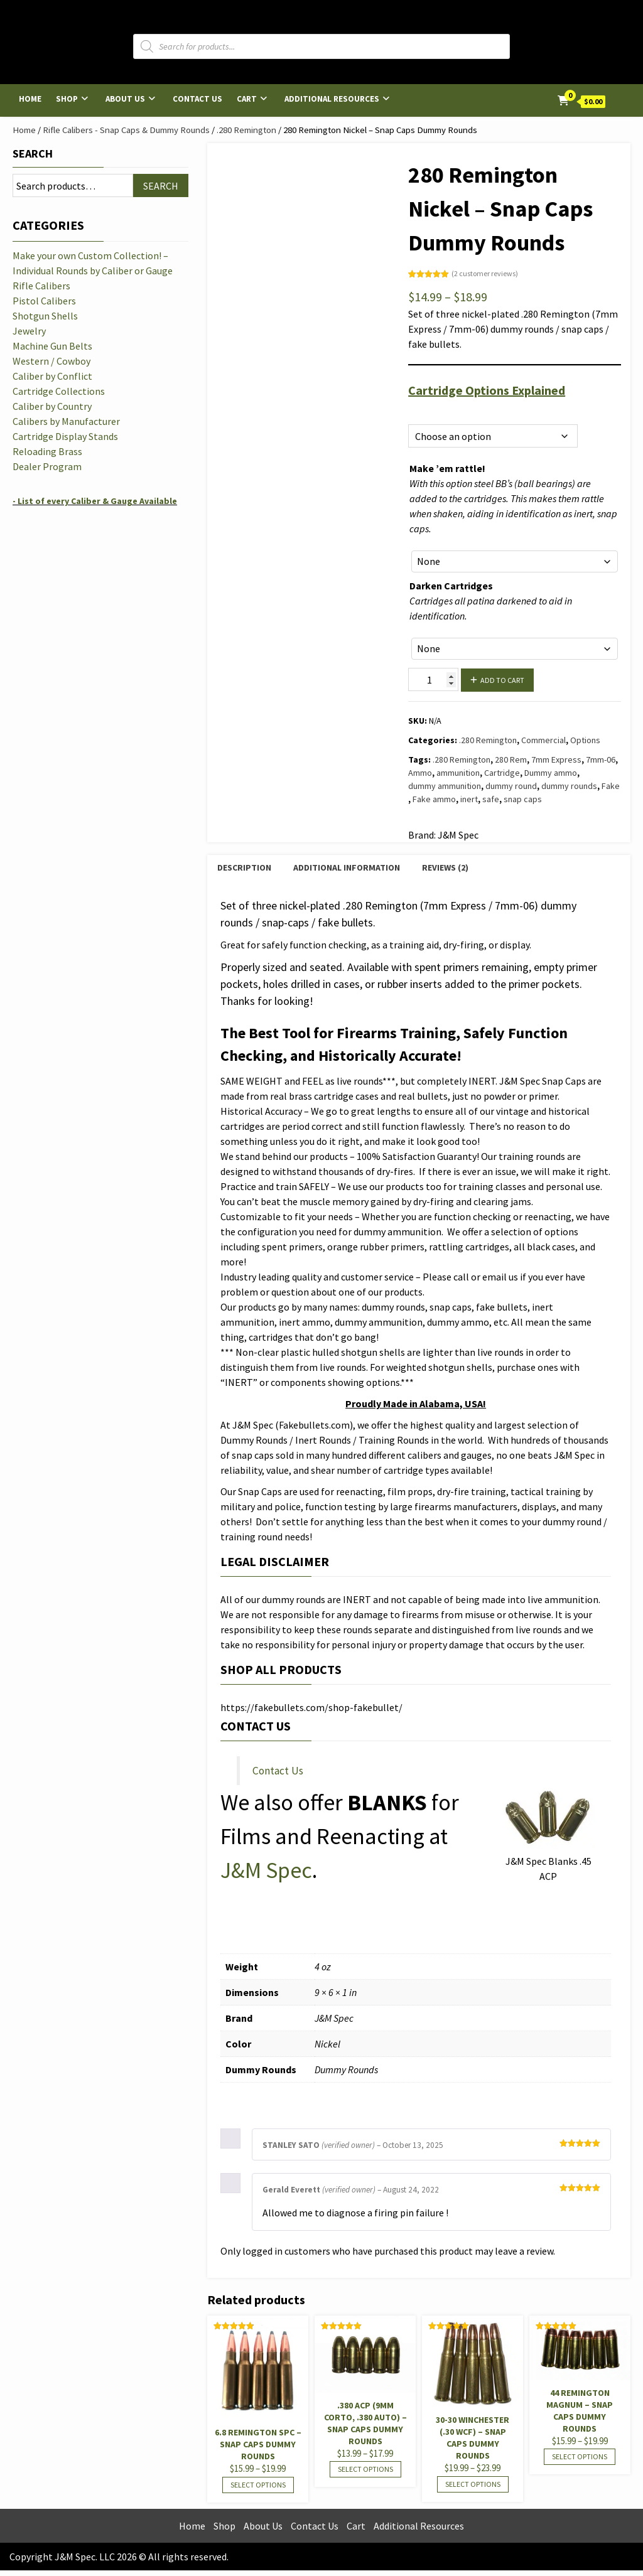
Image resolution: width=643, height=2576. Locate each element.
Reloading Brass (47, 451)
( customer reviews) (484, 273)
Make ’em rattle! (447, 468)
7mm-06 (600, 759)
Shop (67, 99)
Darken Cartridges (451, 585)
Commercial (543, 740)
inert (469, 799)
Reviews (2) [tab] (445, 867)
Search (33, 153)
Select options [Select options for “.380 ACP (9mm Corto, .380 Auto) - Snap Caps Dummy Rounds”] (365, 2469)
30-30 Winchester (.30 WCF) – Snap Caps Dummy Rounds (472, 2437)
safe (490, 799)
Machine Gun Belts (52, 346)
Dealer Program (47, 466)
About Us (125, 99)
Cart (247, 99)
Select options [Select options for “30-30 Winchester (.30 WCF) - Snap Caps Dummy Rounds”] (472, 2484)
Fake (611, 786)
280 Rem (511, 759)
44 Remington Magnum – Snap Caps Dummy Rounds (579, 2410)
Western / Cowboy (51, 361)
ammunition (458, 772)
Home (30, 99)
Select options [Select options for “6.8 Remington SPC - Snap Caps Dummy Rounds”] (258, 2484)
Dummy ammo (550, 772)
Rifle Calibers (41, 285)
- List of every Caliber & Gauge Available (95, 501)
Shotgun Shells (45, 315)
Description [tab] (244, 867)
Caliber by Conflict (52, 376)
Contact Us (197, 99)
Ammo (420, 772)
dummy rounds (569, 786)
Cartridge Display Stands (65, 436)
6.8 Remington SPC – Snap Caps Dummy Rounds (258, 2444)
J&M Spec (266, 1870)
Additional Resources (331, 99)
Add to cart (502, 680)
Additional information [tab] (346, 867)
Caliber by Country (52, 406)
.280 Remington (246, 130)
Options (422, 410)
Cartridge (502, 772)
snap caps (523, 799)
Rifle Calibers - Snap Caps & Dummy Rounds (126, 130)
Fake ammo (434, 799)
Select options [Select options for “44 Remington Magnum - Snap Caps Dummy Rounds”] (579, 2456)
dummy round (511, 786)
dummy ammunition (444, 786)
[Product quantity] (433, 679)
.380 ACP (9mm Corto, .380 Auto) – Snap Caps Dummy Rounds (365, 2423)
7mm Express (556, 759)
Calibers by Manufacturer (66, 421)
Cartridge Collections (59, 391)
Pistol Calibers (44, 300)
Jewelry (29, 331)
